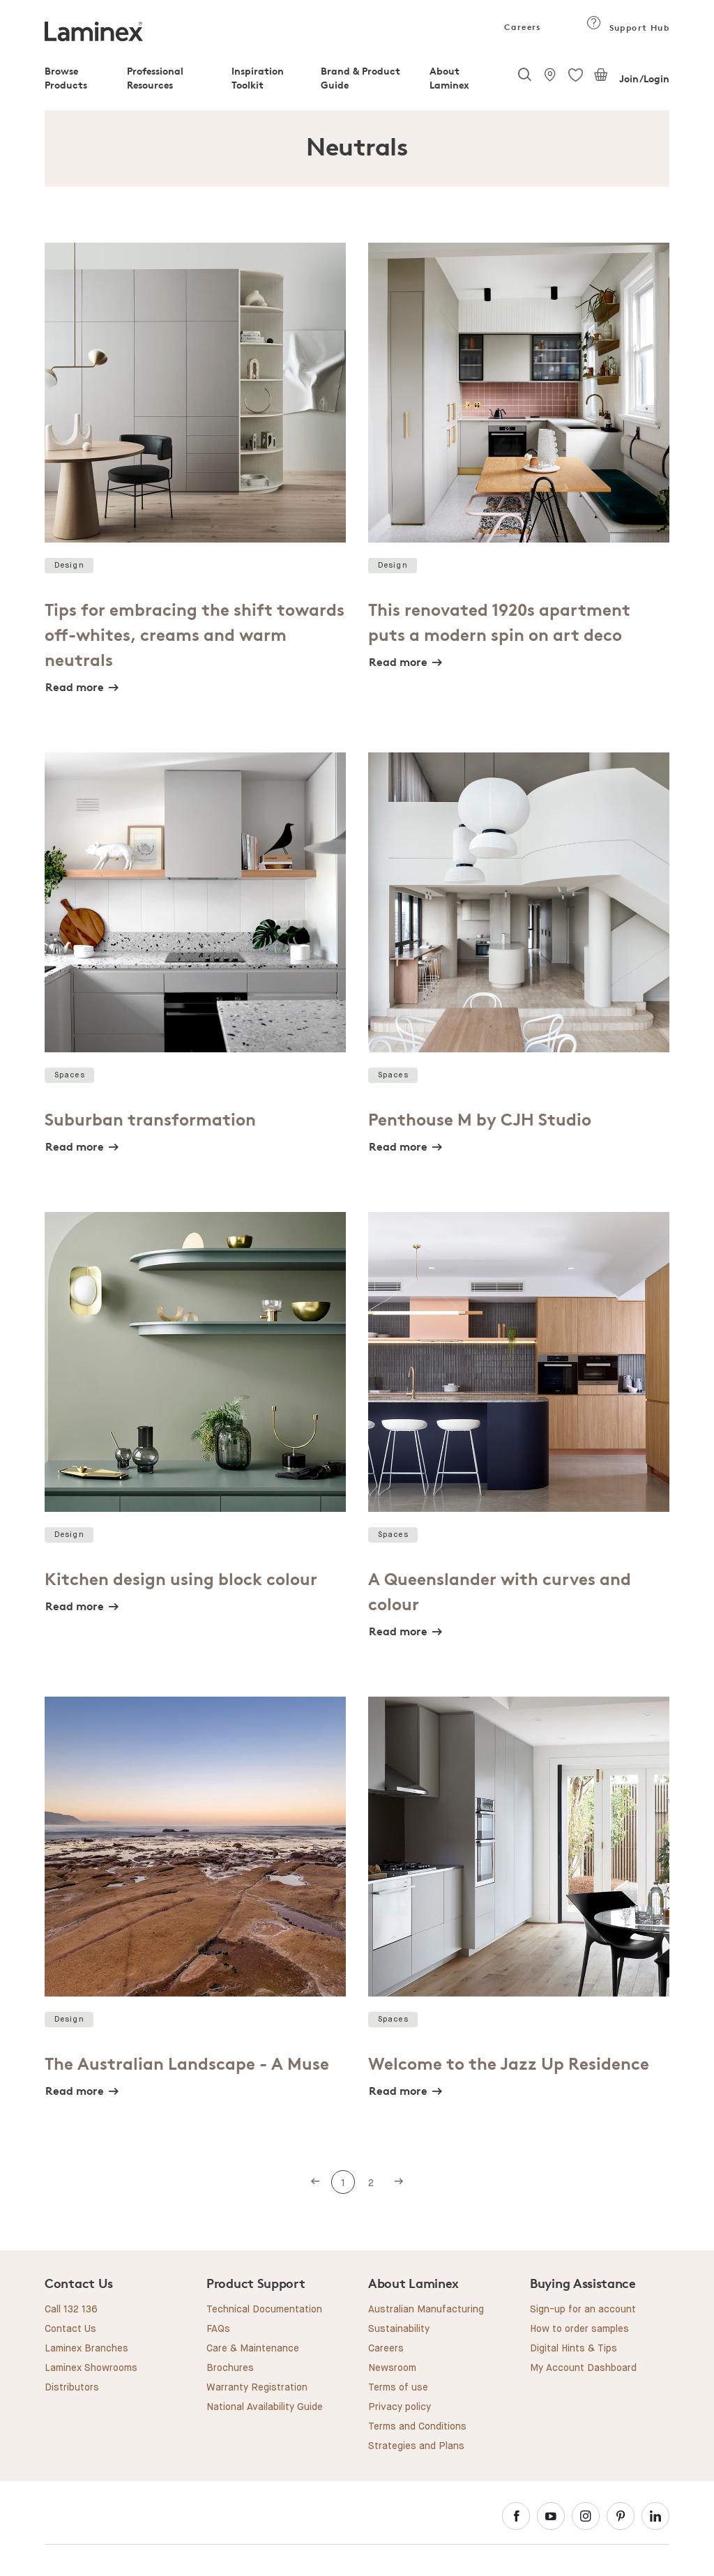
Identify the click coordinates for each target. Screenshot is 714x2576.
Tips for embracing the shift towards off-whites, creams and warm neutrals (194, 635)
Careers (521, 27)
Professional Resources (155, 78)
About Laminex (449, 78)
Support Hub (627, 27)
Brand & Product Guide (360, 78)
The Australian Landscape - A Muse (187, 2064)
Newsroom (392, 2368)
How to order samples (579, 2329)
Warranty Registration (256, 2388)
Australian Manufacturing (426, 2309)
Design (69, 565)
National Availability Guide (264, 2407)
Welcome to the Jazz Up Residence (508, 2064)
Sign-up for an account (583, 2309)
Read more (74, 687)
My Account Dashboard (583, 2368)
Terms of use (398, 2388)
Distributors (72, 2388)
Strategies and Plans (416, 2446)
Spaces (69, 1075)
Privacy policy (399, 2407)
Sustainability (399, 2329)
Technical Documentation (264, 2309)
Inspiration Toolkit (257, 78)
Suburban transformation (150, 1119)
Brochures (230, 2368)
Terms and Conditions (417, 2427)
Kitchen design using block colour (181, 1579)
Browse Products (66, 78)
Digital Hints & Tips (573, 2349)
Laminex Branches (86, 2349)
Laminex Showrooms (91, 2368)
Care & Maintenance (252, 2349)
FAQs (218, 2329)
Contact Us (70, 2329)
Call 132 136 (71, 2309)
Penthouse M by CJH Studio (479, 1119)
